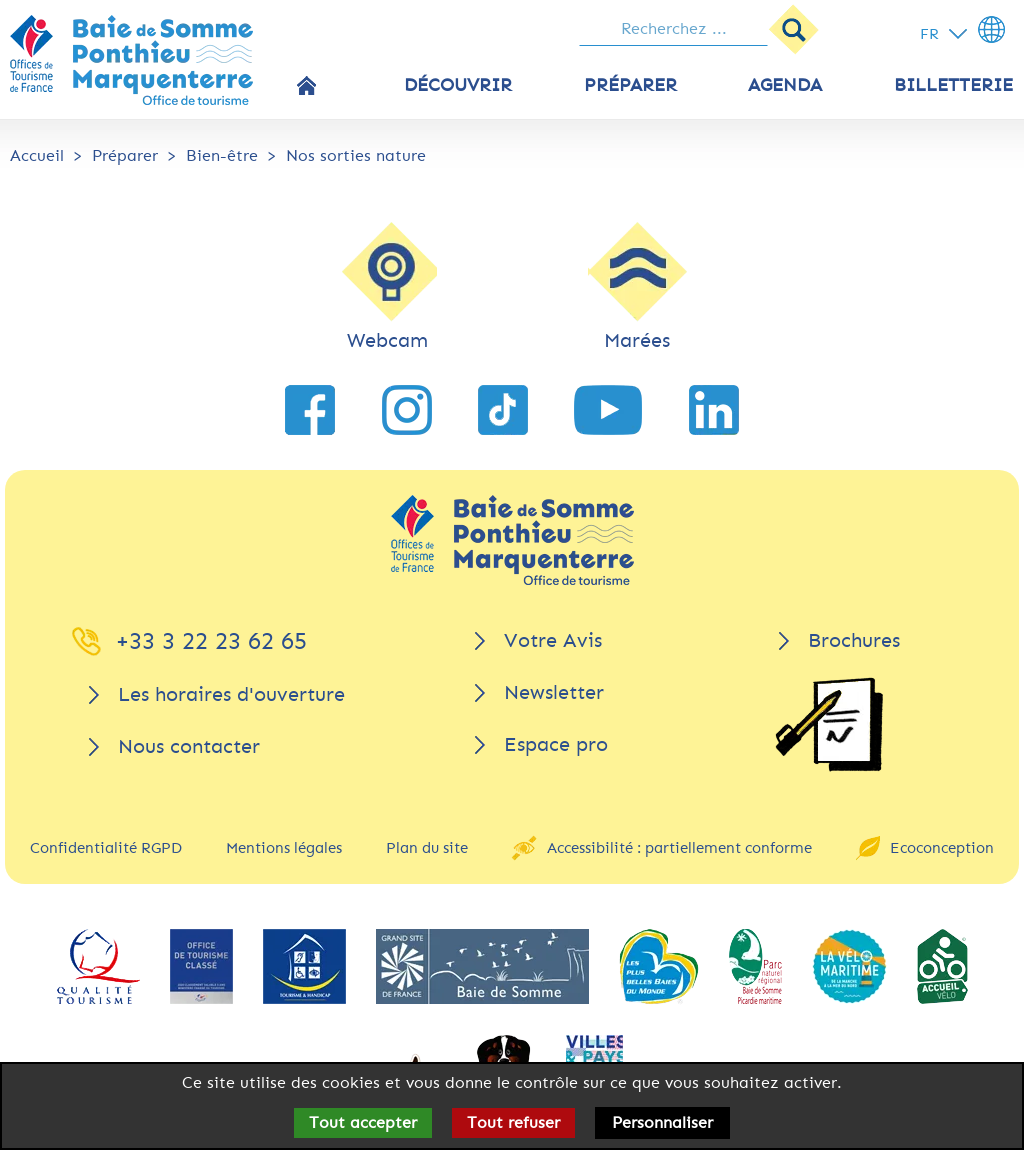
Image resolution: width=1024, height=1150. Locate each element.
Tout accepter (363, 1122)
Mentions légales (284, 848)
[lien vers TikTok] (503, 410)
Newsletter (554, 692)
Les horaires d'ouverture (231, 694)
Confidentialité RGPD (106, 848)
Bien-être (222, 155)
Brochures (854, 640)
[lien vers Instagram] (407, 410)
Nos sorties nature (356, 155)
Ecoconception (942, 848)
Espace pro (556, 744)
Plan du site (427, 848)
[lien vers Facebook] (310, 410)
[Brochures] (829, 724)
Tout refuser (513, 1122)
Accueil (37, 155)
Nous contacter (189, 746)
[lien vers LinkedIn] (714, 410)
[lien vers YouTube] (608, 410)
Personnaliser (662, 1122)
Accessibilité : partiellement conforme (679, 848)
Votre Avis (553, 640)
